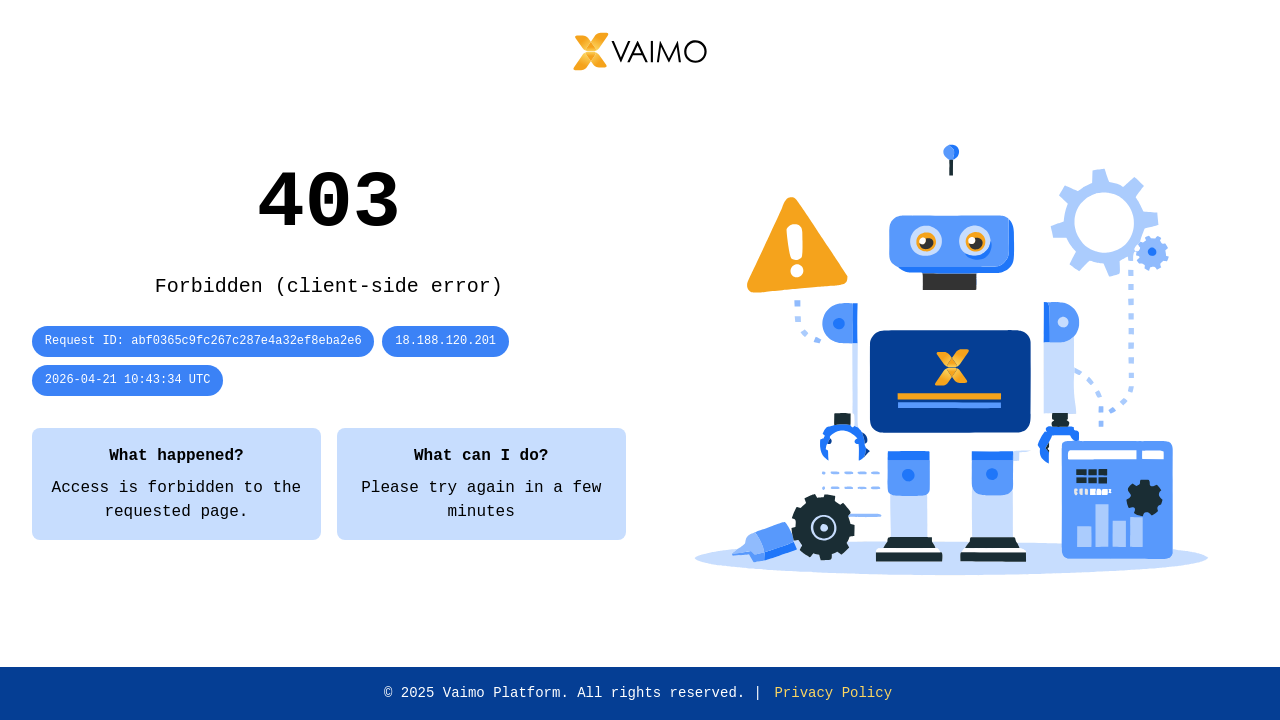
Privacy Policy (833, 693)
